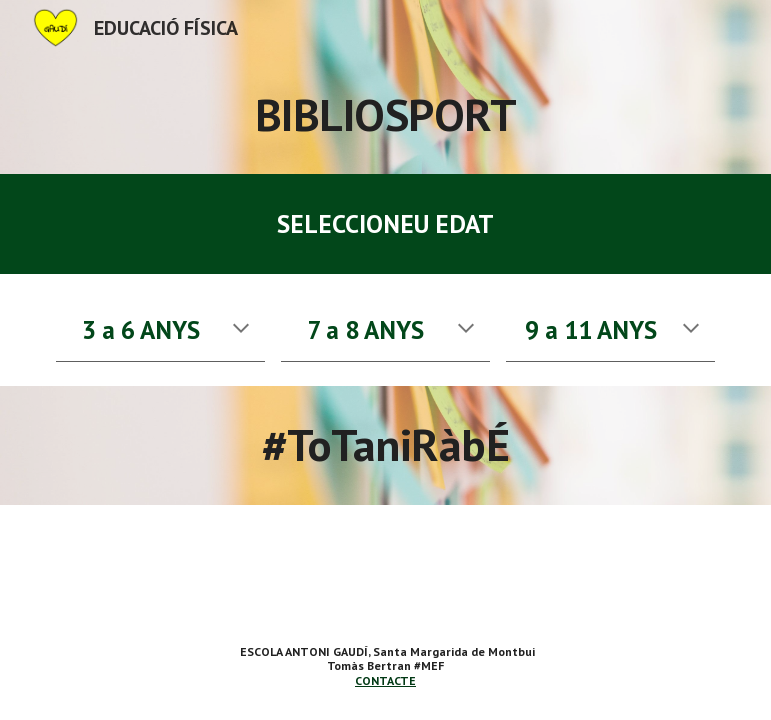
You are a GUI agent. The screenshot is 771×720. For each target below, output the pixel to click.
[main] (385, 115)
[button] (241, 330)
